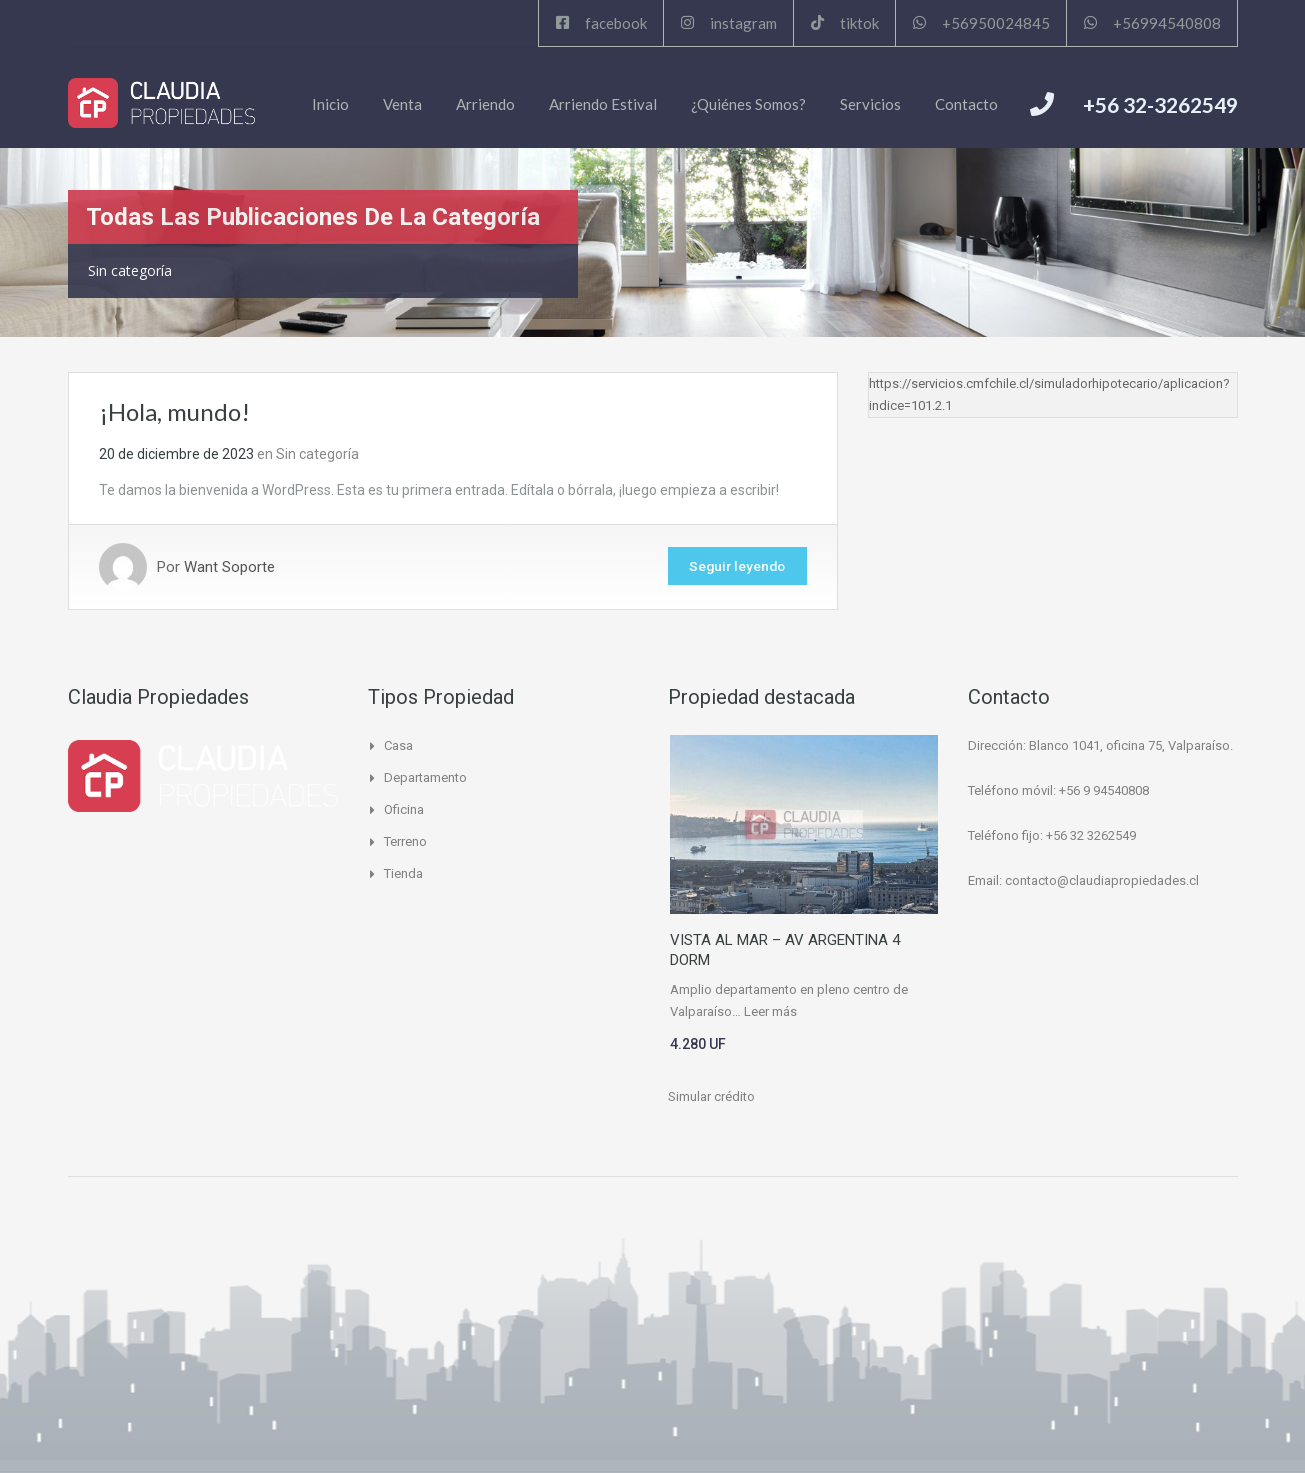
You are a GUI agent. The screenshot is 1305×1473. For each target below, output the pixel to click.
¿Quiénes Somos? (748, 104)
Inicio (330, 104)
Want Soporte (229, 567)
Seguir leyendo (733, 567)
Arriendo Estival (603, 104)
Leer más (770, 1011)
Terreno (405, 841)
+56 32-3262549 (1160, 104)
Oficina (404, 809)
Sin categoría (317, 454)
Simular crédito (711, 1096)
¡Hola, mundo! (174, 411)
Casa (398, 745)
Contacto (966, 104)
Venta (402, 104)
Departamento (425, 777)
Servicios (870, 104)
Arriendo (485, 104)
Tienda (403, 873)
